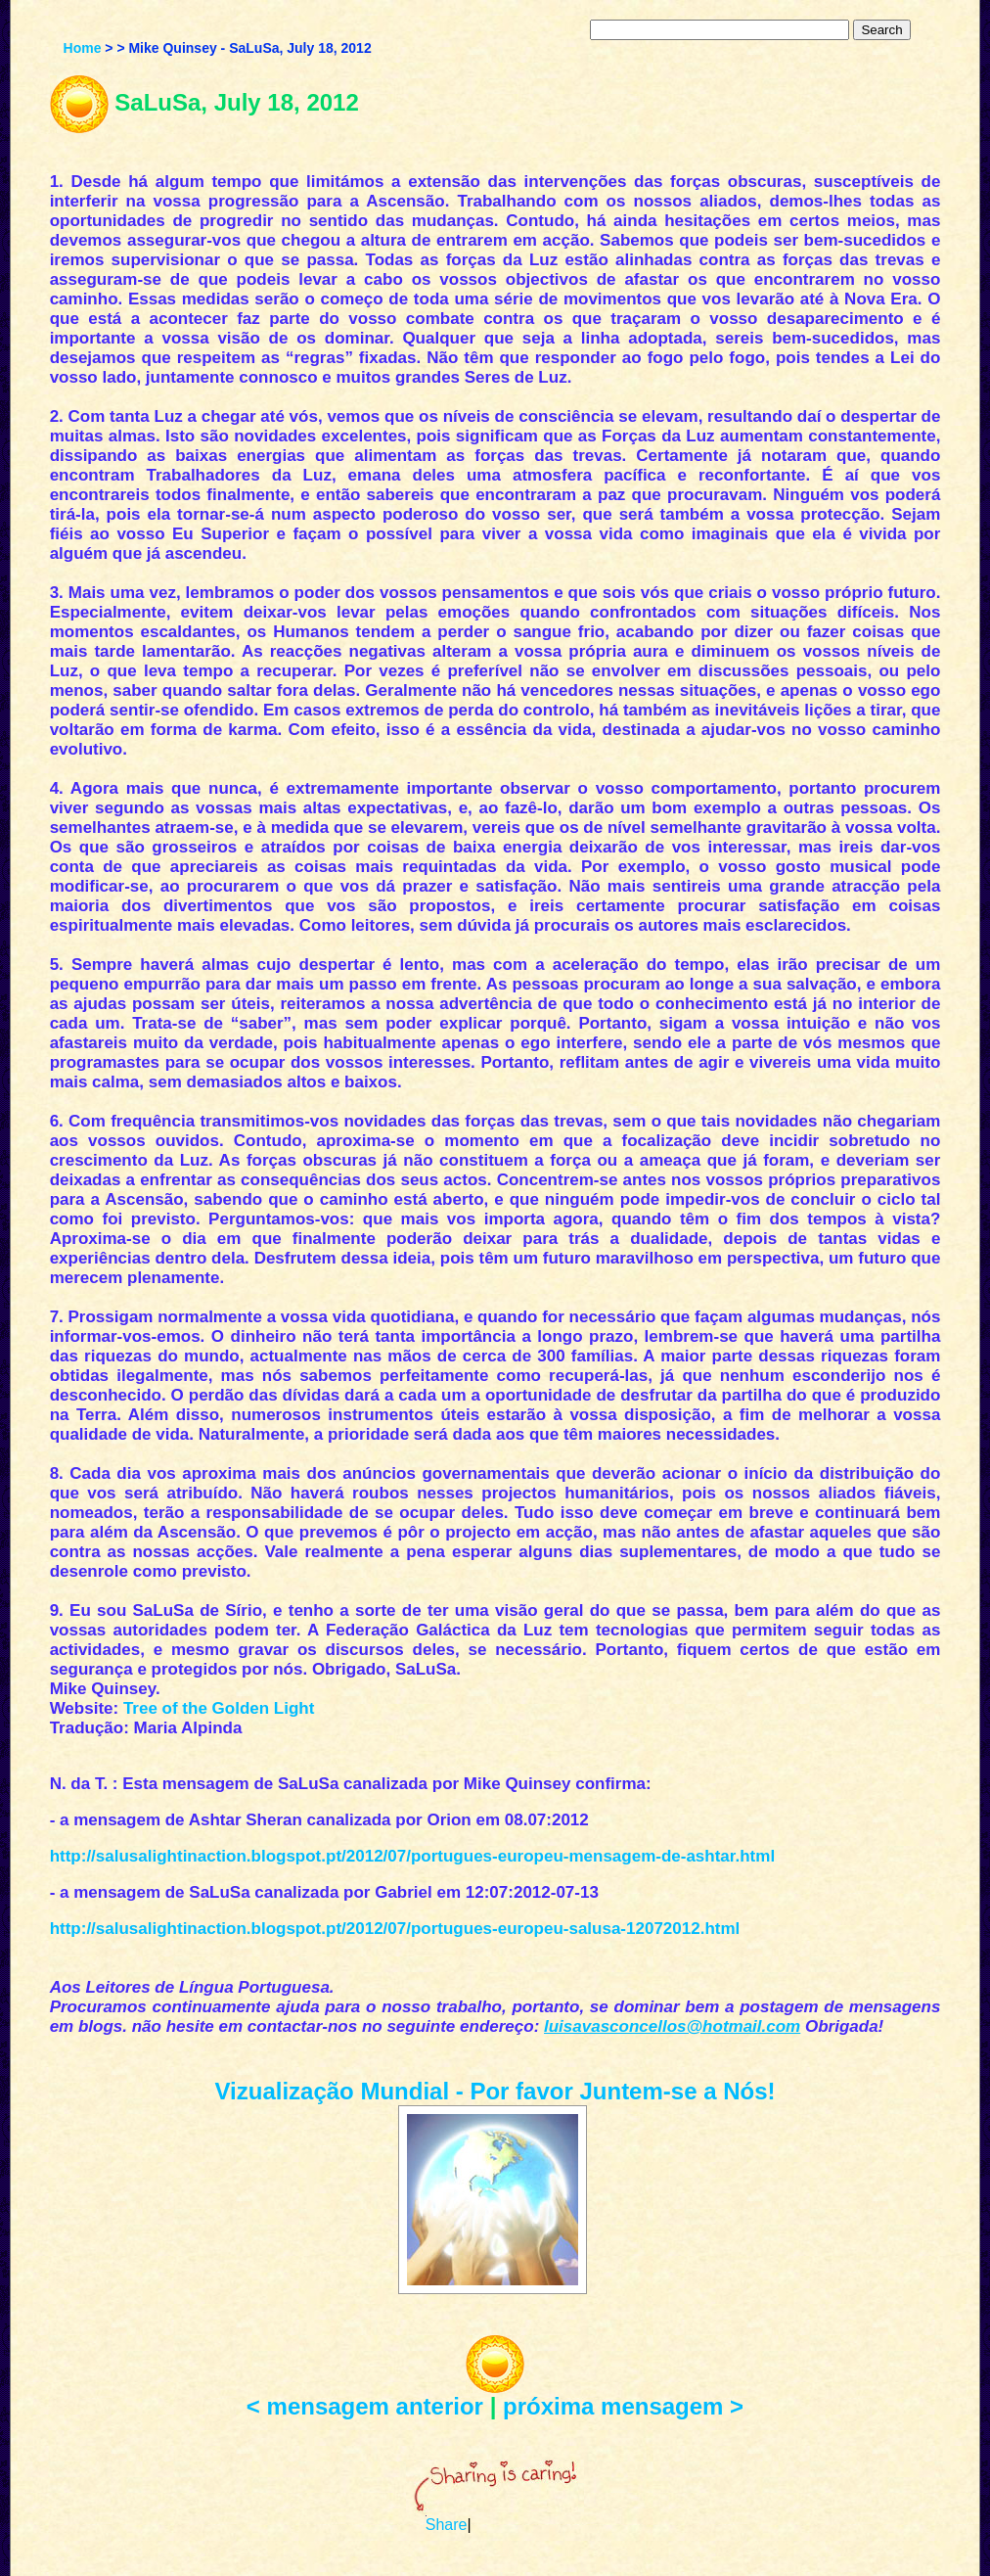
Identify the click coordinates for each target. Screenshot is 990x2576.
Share (447, 2524)
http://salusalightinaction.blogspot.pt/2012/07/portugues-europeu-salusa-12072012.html (395, 1928)
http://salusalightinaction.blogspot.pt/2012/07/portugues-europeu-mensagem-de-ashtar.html (412, 1856)
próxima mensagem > (623, 2406)
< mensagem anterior (365, 2406)
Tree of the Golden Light (219, 1708)
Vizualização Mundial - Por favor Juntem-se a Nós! (494, 2091)
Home (83, 48)
